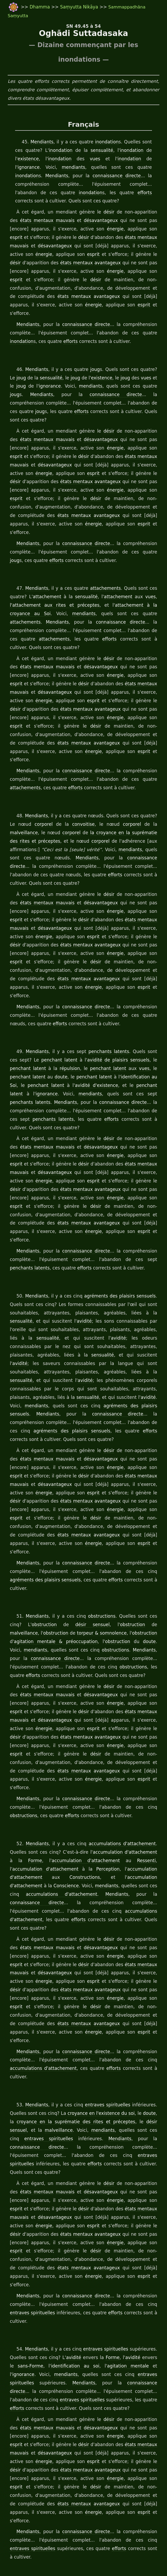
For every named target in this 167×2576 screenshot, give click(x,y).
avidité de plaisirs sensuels (101, 1009)
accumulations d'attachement (125, 1751)
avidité (84, 1254)
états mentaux (23, 220)
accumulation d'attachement (123, 1759)
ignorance (142, 159)
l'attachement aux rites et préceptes (48, 580)
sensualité (99, 150)
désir (103, 212)
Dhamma (37, 7)
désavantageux (85, 220)
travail (33, 2561)
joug (91, 361)
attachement (45, 571)
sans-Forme (19, 2231)
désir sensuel (66, 1540)
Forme (20, 1768)
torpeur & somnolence (74, 1549)
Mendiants (38, 142)
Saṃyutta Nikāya (76, 7)
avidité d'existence (51, 1035)
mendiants (41, 167)
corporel (30, 790)
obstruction (23, 1540)
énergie (93, 229)
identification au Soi (106, 1026)
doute (21, 1026)
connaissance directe (83, 176)
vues (81, 159)
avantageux (91, 263)
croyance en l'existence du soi (98, 2003)
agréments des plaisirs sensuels (122, 1228)
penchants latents (103, 1001)
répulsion (41, 1018)
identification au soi (60, 2231)
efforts (75, 193)
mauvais (50, 220)
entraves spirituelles (110, 1995)
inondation (101, 142)
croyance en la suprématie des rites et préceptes (61, 2012)
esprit (146, 229)
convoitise (64, 790)
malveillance (145, 790)
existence (25, 159)
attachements (106, 563)
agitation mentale (107, 2231)
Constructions (22, 1784)
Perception (66, 1776)
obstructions (94, 1532)
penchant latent (44, 1009)
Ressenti (115, 1768)
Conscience (146, 1784)
